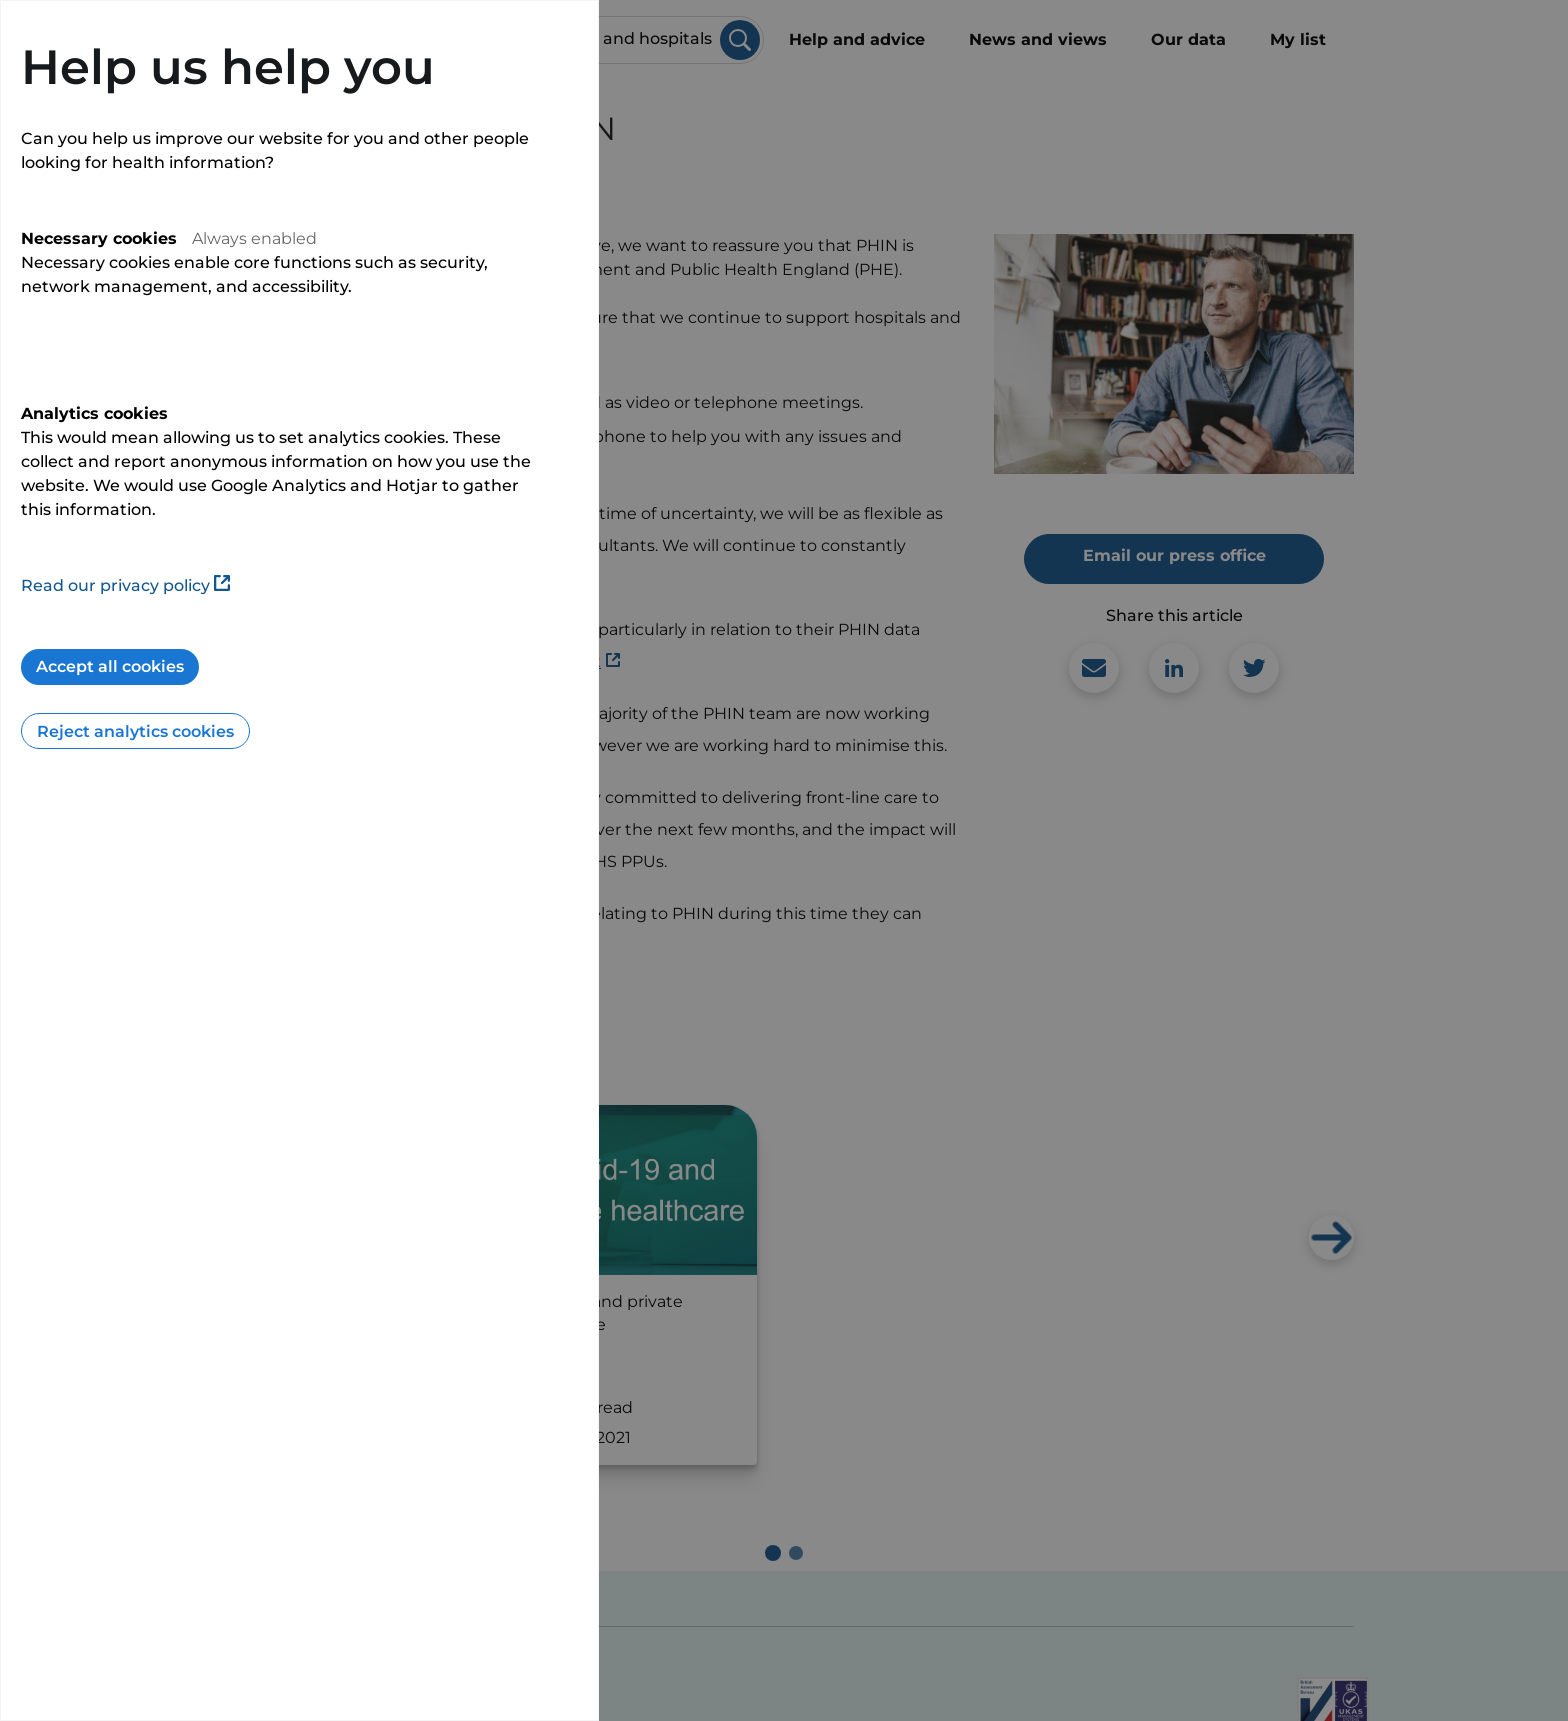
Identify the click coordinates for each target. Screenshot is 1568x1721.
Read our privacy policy (125, 585)
